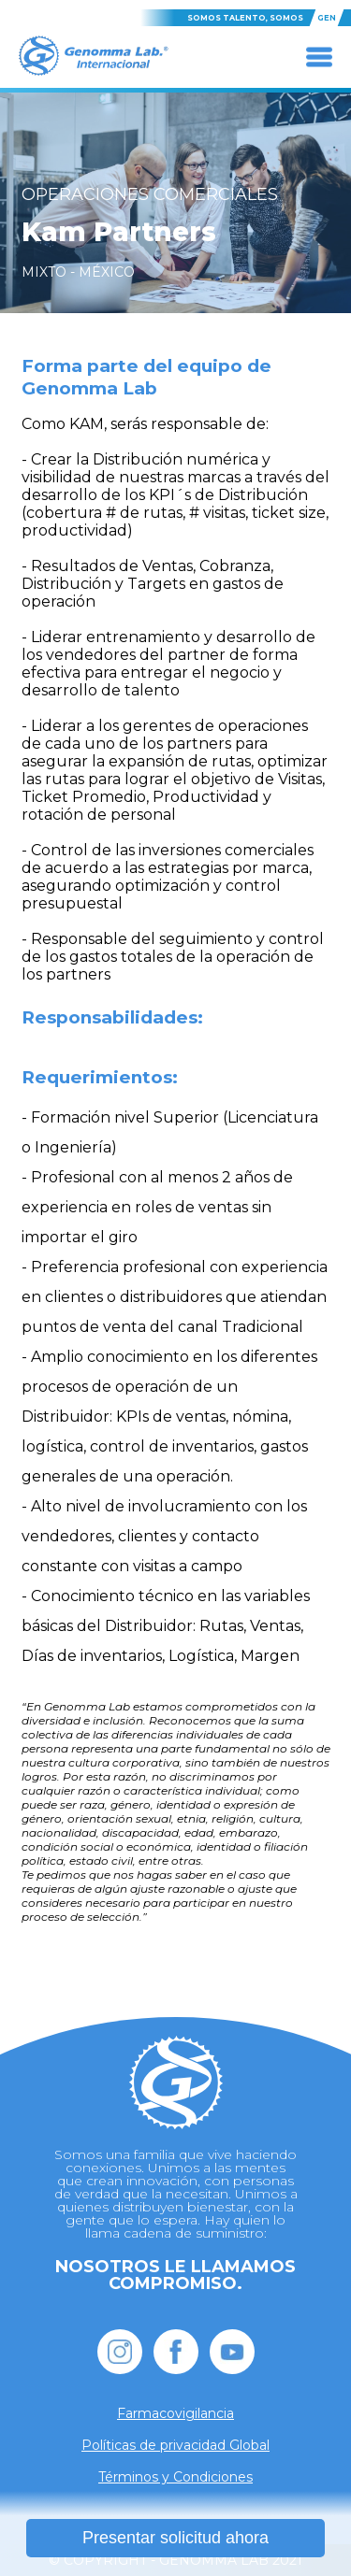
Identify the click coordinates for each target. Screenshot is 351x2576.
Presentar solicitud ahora (175, 2537)
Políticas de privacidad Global (175, 2445)
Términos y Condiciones (175, 2476)
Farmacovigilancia (175, 2413)
